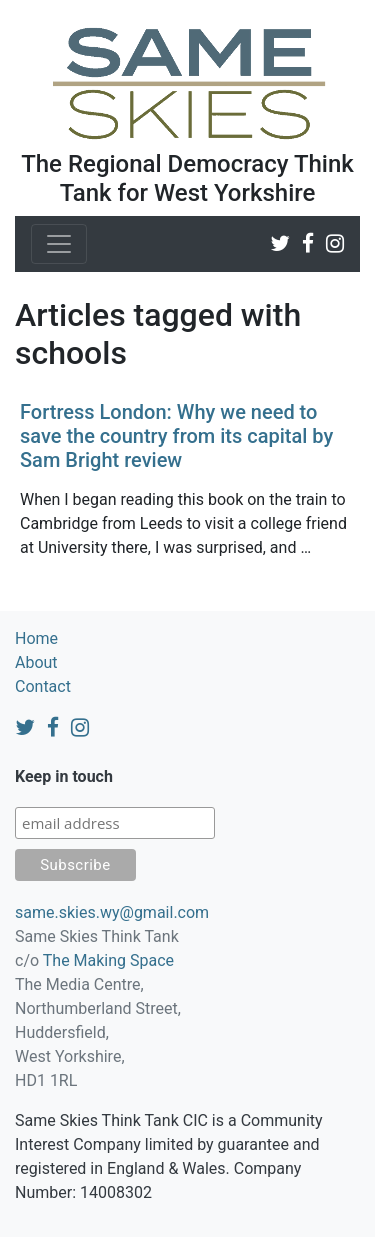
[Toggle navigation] (59, 244)
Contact (43, 686)
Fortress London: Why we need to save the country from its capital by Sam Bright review (176, 436)
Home (36, 638)
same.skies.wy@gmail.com (112, 912)
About (36, 662)
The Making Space (108, 960)
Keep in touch (64, 776)
